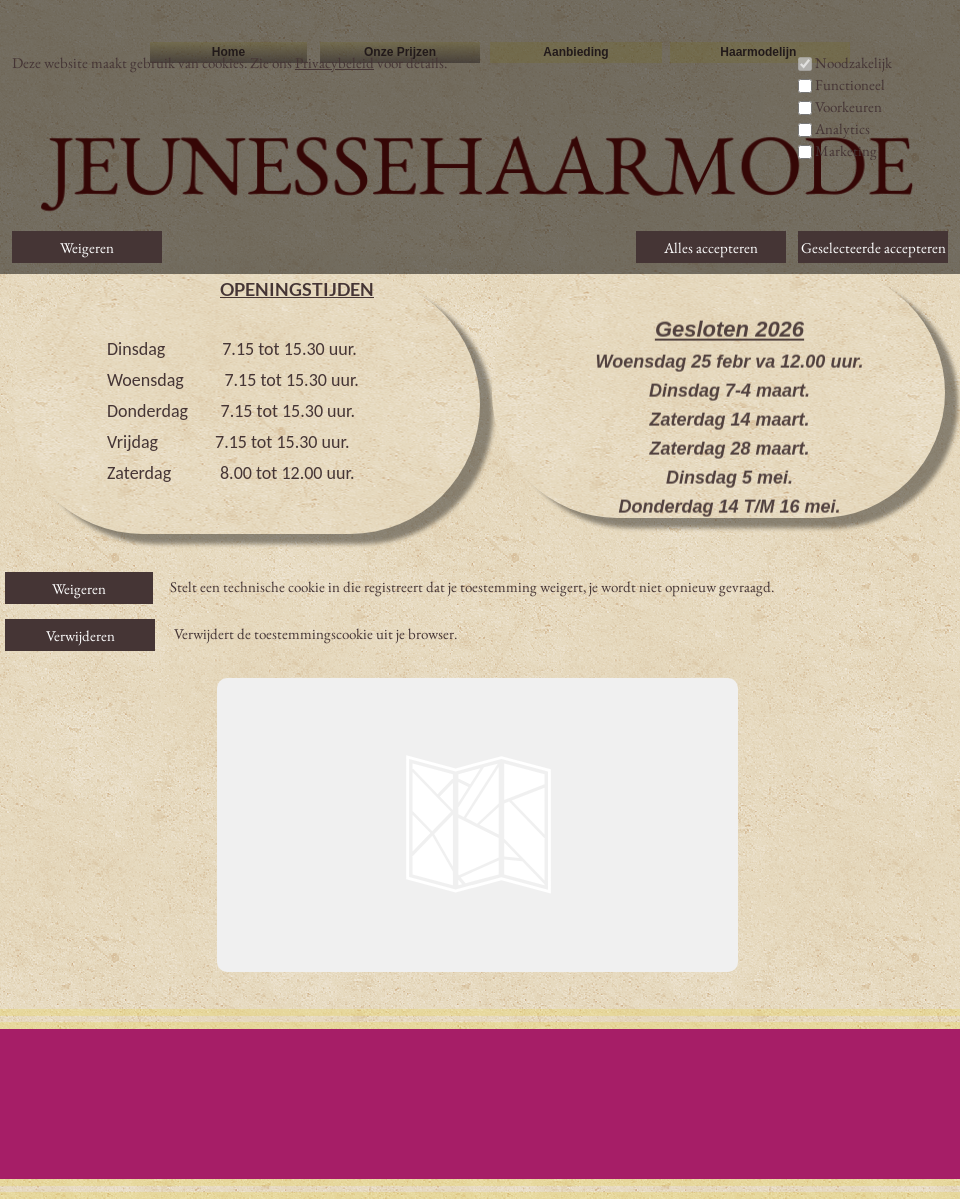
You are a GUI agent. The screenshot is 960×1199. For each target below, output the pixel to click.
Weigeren (79, 588)
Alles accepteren (711, 247)
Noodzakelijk (853, 62)
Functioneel (850, 84)
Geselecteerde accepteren (873, 247)
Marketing (846, 150)
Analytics (842, 128)
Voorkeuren (848, 106)
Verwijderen (80, 635)
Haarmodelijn (759, 52)
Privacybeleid (334, 62)
